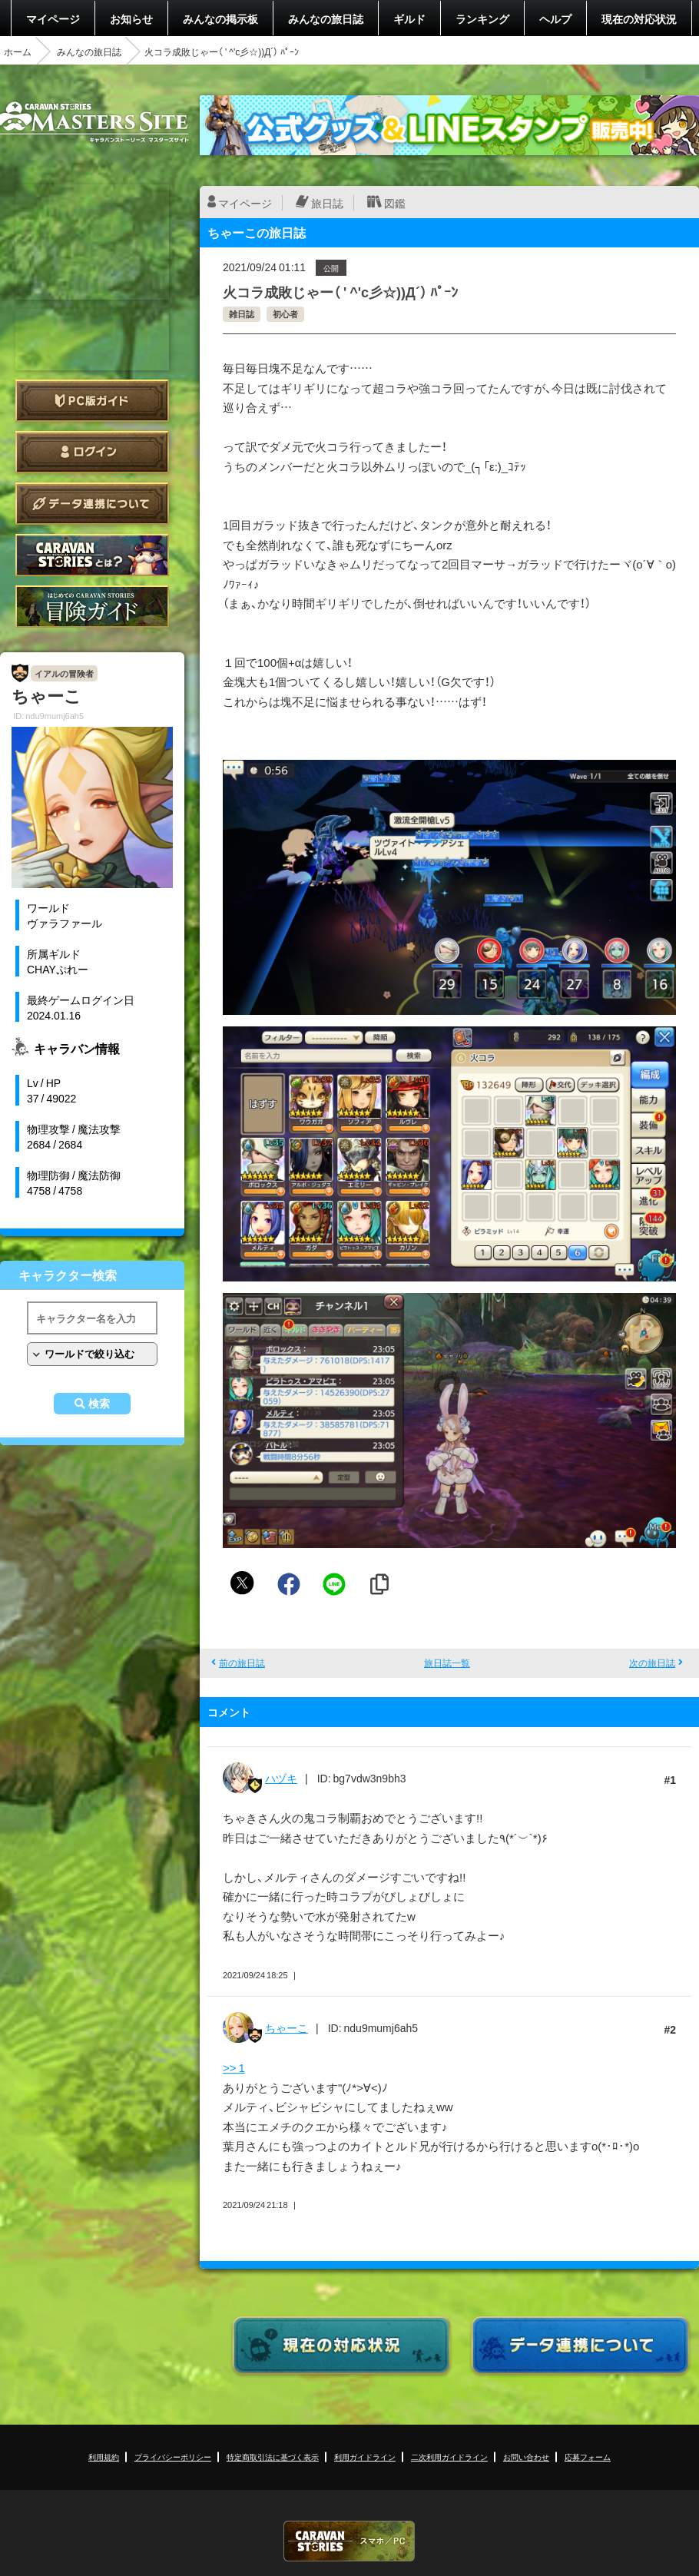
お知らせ (131, 18)
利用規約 (103, 2456)
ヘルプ (555, 18)
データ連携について (92, 503)
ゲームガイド (92, 606)
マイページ (53, 18)
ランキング (482, 18)
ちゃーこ (286, 2027)
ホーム (17, 51)
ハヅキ (281, 1777)
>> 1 (234, 2067)
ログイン (92, 452)
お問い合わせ (526, 2456)
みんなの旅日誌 (325, 18)
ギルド (409, 18)
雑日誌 (241, 313)
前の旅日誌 (242, 1662)
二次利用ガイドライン (449, 2456)
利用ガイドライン (365, 2456)
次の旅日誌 (652, 1662)
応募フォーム (588, 2456)
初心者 (285, 313)
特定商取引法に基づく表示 (273, 2456)
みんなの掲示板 (220, 18)
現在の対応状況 (639, 18)
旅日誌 (327, 203)
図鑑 (395, 203)
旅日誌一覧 (447, 1662)
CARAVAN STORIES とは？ (92, 555)
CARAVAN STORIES (349, 2541)
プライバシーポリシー (172, 2456)
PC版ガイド (92, 401)
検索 (99, 1403)
